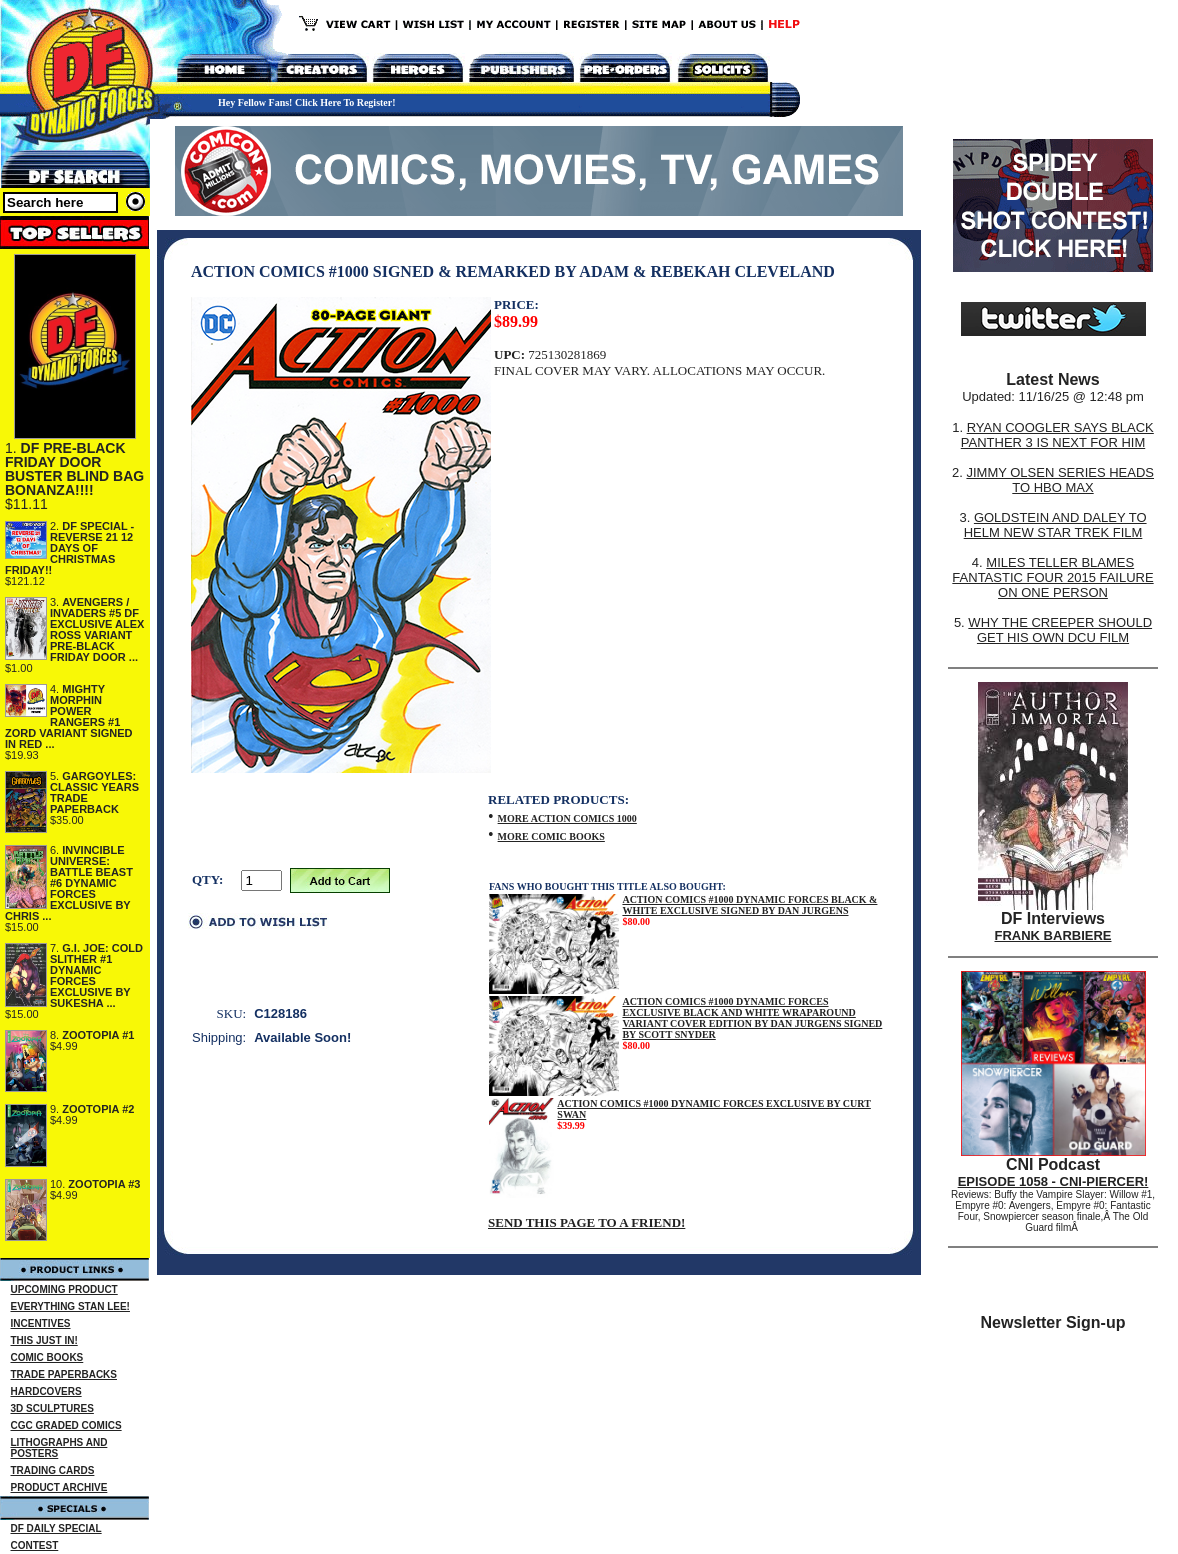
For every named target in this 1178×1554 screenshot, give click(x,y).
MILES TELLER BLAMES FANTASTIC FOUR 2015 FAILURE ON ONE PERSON (1052, 577)
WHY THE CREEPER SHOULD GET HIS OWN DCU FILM (1060, 630)
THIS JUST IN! (44, 1340)
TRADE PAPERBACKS (64, 1374)
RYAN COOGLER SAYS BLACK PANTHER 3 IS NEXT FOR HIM (1057, 435)
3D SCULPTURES (52, 1408)
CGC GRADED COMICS (66, 1425)
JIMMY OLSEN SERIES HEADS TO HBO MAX (1060, 480)
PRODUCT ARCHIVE (59, 1487)
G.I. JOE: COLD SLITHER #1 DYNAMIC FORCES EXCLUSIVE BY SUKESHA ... (96, 975)
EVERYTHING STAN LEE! (70, 1306)
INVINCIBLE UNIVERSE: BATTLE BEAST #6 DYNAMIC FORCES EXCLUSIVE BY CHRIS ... (69, 883)
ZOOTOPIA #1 (98, 1035)
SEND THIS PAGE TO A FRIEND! (586, 1222)
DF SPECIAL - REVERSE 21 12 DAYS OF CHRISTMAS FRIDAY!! (69, 548)
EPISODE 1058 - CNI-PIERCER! (1053, 1181)
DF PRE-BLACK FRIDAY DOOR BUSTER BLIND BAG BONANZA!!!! (74, 469)
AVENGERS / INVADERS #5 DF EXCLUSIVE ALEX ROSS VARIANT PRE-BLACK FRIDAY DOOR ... (97, 629)
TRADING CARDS (53, 1470)
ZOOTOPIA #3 (104, 1184)
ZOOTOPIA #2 (98, 1109)
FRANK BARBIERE (1053, 935)
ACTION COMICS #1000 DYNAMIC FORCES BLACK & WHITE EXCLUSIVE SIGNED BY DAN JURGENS (749, 905)
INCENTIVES (41, 1323)
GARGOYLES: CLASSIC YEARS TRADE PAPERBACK (94, 792)
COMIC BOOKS (47, 1357)
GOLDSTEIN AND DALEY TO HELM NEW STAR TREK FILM (1055, 525)
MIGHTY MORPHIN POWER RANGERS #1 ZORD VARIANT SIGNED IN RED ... (69, 716)
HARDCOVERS (46, 1391)
